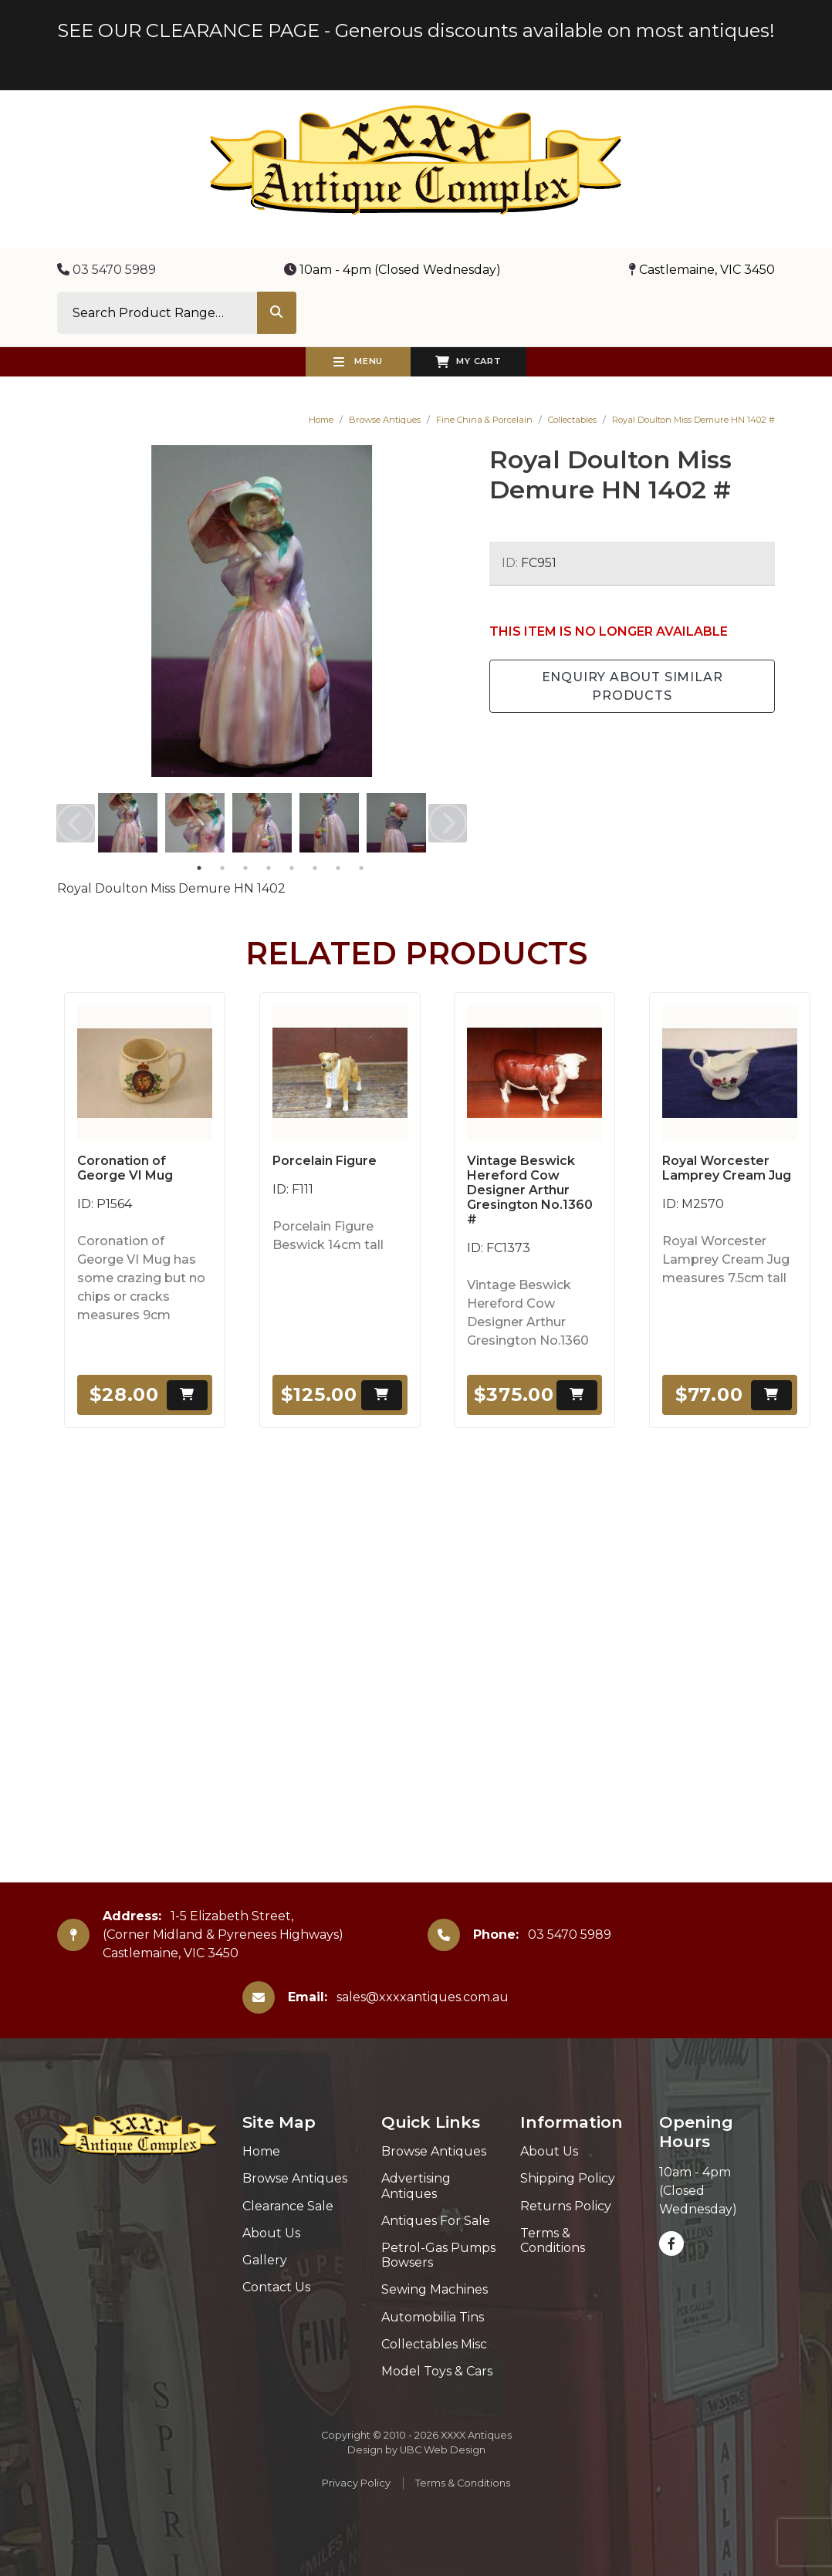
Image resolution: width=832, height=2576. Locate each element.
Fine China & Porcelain (484, 419)
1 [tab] (199, 868)
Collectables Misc (434, 2344)
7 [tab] (338, 868)
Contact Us (276, 2287)
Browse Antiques (385, 419)
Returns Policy (565, 2206)
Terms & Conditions (552, 2240)
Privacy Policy (356, 2483)
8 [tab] (361, 868)
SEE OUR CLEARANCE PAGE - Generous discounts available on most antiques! (416, 30)
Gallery (264, 2260)
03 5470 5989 (106, 269)
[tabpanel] (127, 822)
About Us (271, 2233)
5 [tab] (291, 868)
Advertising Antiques (416, 2185)
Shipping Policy (567, 2178)
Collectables (572, 419)
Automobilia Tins (432, 2317)
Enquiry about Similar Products (632, 686)
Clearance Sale (287, 2206)
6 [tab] (315, 868)
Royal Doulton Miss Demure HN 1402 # (693, 419)
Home (321, 419)
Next (447, 823)
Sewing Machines (434, 2289)
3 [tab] (245, 868)
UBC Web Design (442, 2450)
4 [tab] (268, 868)
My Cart (468, 362)
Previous (75, 823)
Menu (358, 362)
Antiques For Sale (435, 2220)
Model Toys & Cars (436, 2371)
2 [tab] (222, 868)
